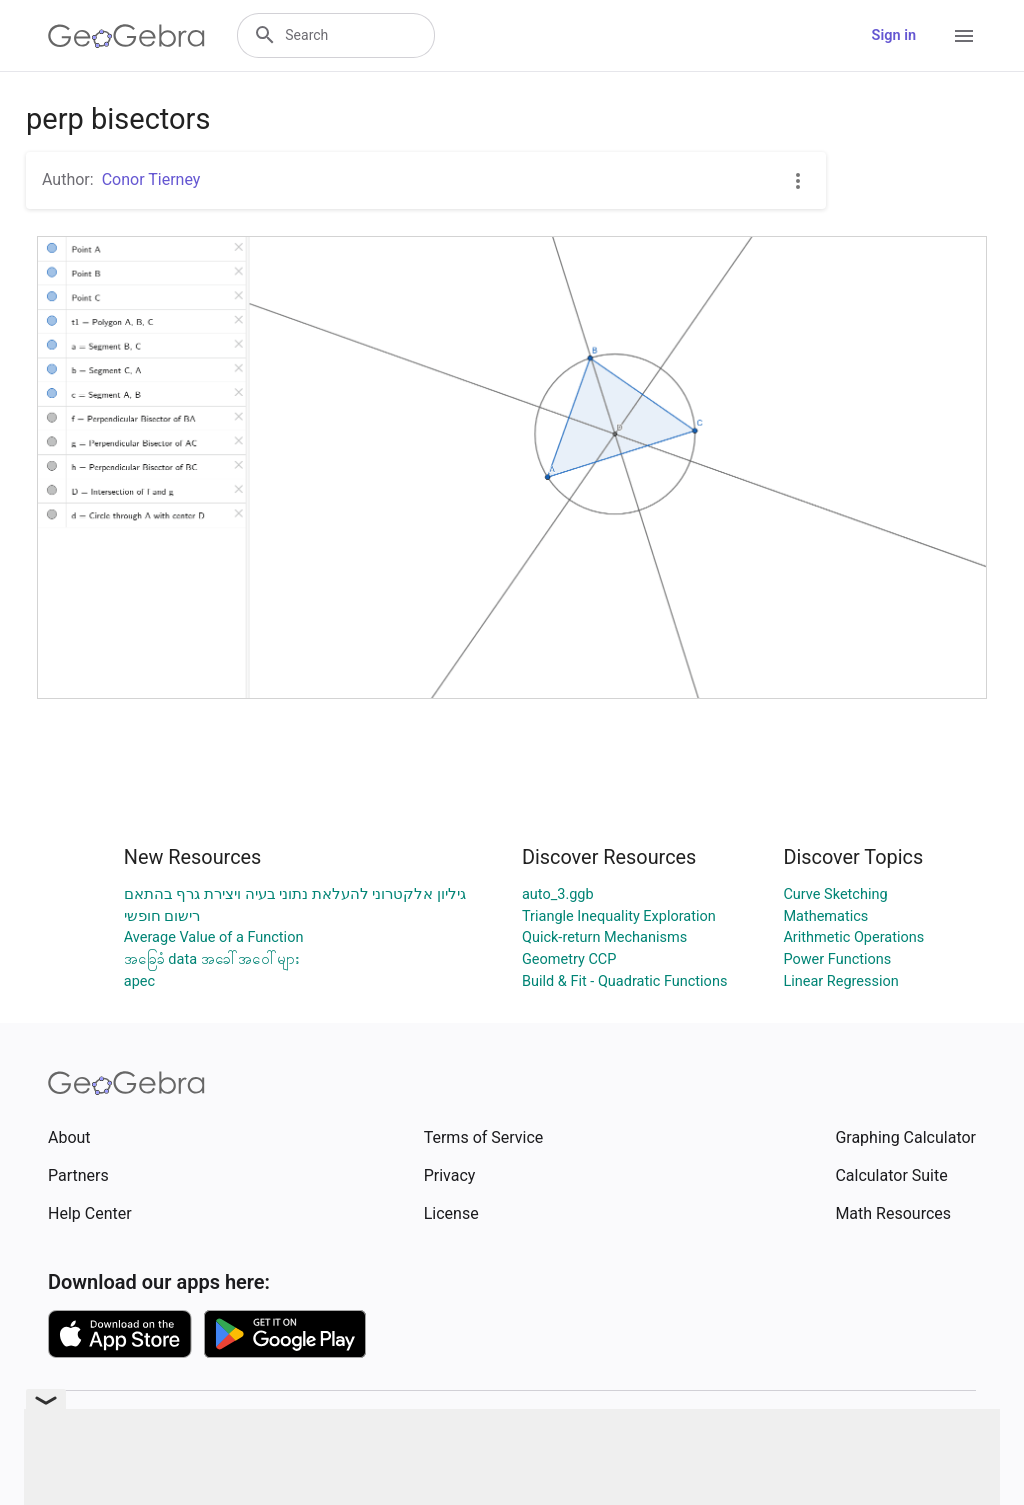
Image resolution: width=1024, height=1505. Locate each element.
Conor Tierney (151, 179)
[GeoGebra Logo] (126, 36)
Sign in (894, 35)
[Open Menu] (964, 36)
